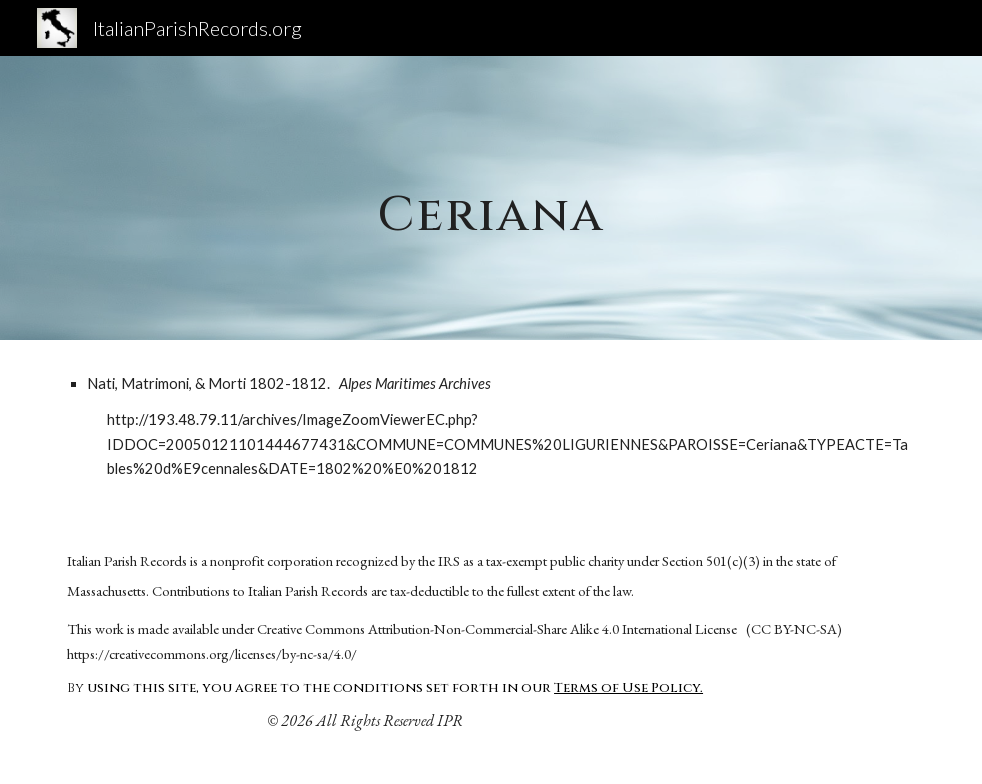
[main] (491, 197)
